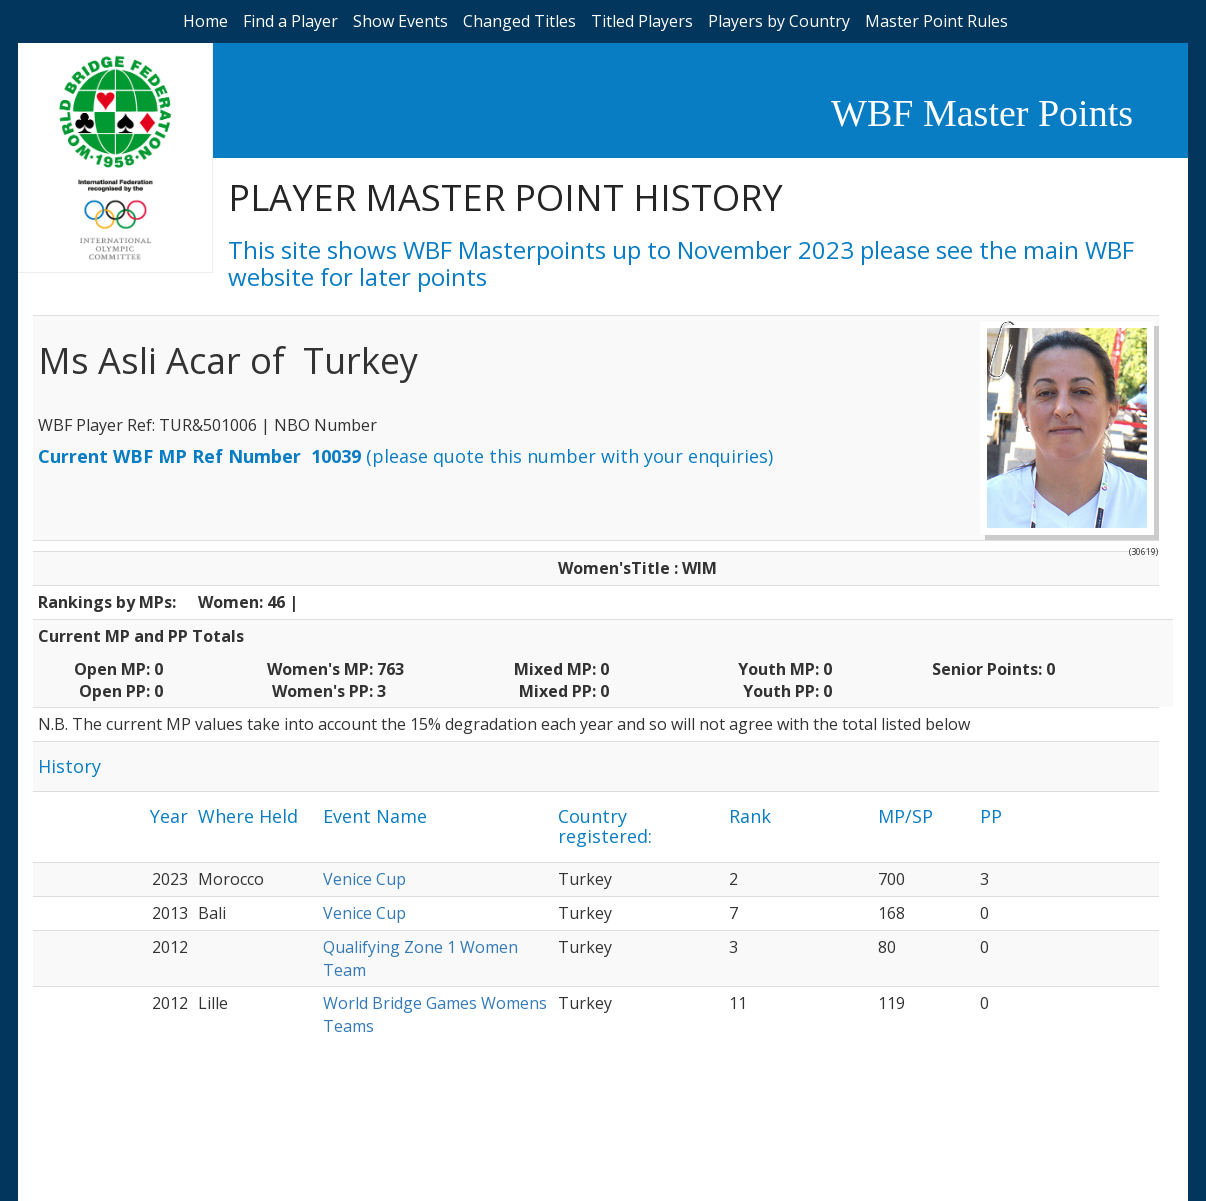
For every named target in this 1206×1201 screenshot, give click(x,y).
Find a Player (290, 21)
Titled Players (642, 21)
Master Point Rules (936, 21)
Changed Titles (519, 21)
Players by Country (779, 21)
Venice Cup (364, 879)
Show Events (400, 21)
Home (205, 21)
